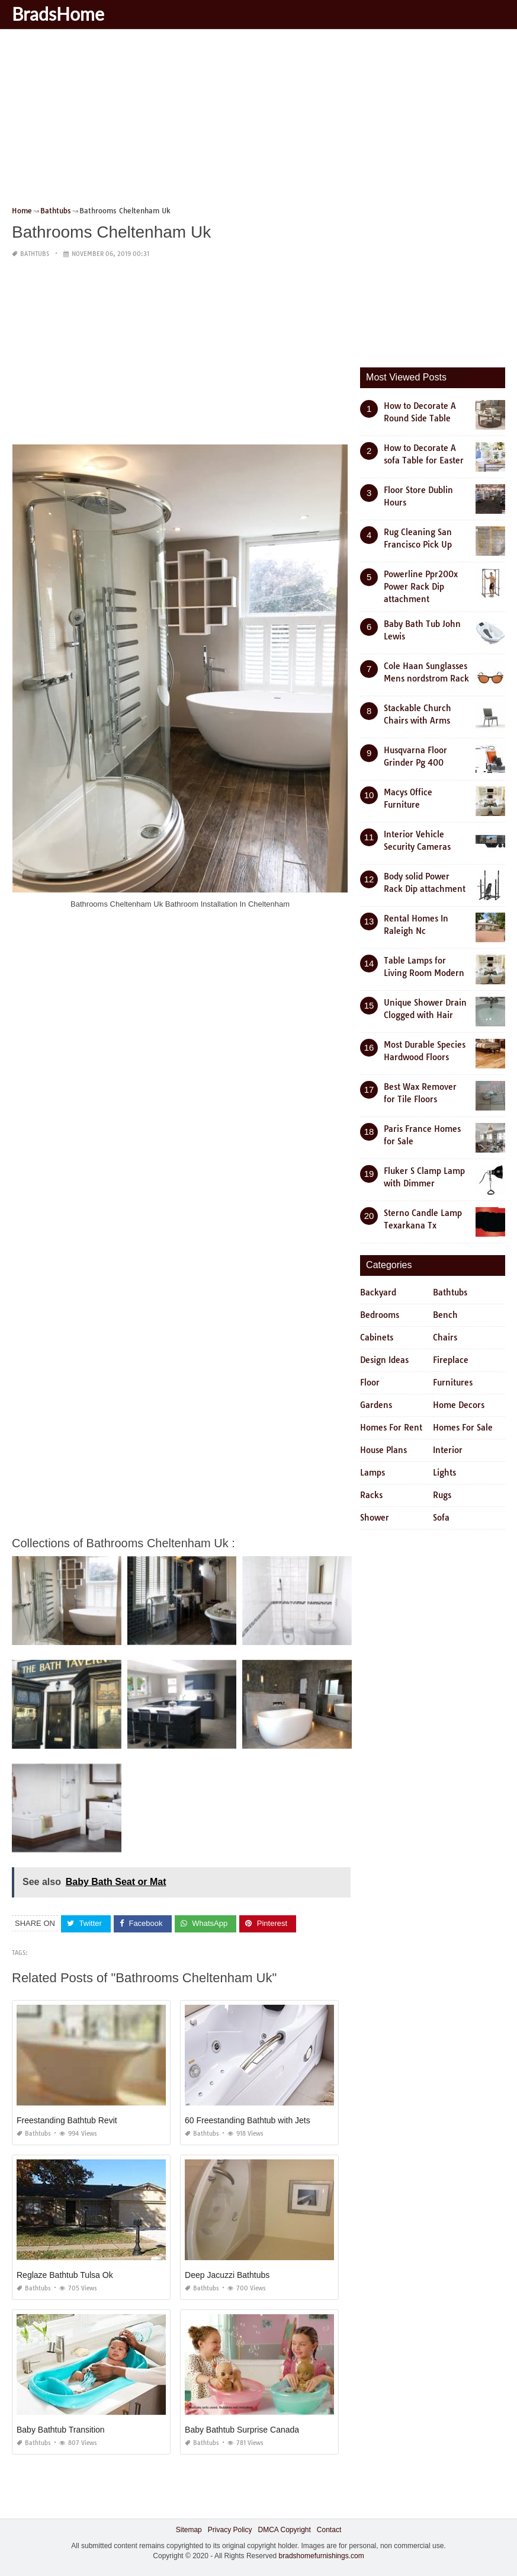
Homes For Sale (463, 1427)
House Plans (383, 1450)
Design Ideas (384, 1360)
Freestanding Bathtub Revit (67, 2119)
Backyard (378, 1292)
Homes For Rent (391, 1427)
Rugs (442, 1495)
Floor (370, 1382)
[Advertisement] (258, 121)
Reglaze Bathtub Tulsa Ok (65, 2274)
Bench (445, 1315)
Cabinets (376, 1337)
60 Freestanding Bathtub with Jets (247, 2119)
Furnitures (453, 1382)
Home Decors (458, 1405)
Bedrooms (379, 1315)
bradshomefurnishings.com (321, 2556)
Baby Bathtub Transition (61, 2429)
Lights (444, 1472)
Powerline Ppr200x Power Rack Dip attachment (421, 586)
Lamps (372, 1472)
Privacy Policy (230, 2529)
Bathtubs (34, 254)
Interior (448, 1450)
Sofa (441, 1517)
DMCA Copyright (284, 2529)
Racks (371, 1495)
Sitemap (189, 2529)
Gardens (376, 1405)
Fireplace (450, 1360)
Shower (374, 1517)
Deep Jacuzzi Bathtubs (227, 2274)
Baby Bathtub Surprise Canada (242, 2429)
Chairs (445, 1337)
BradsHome (58, 13)
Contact (329, 2529)
